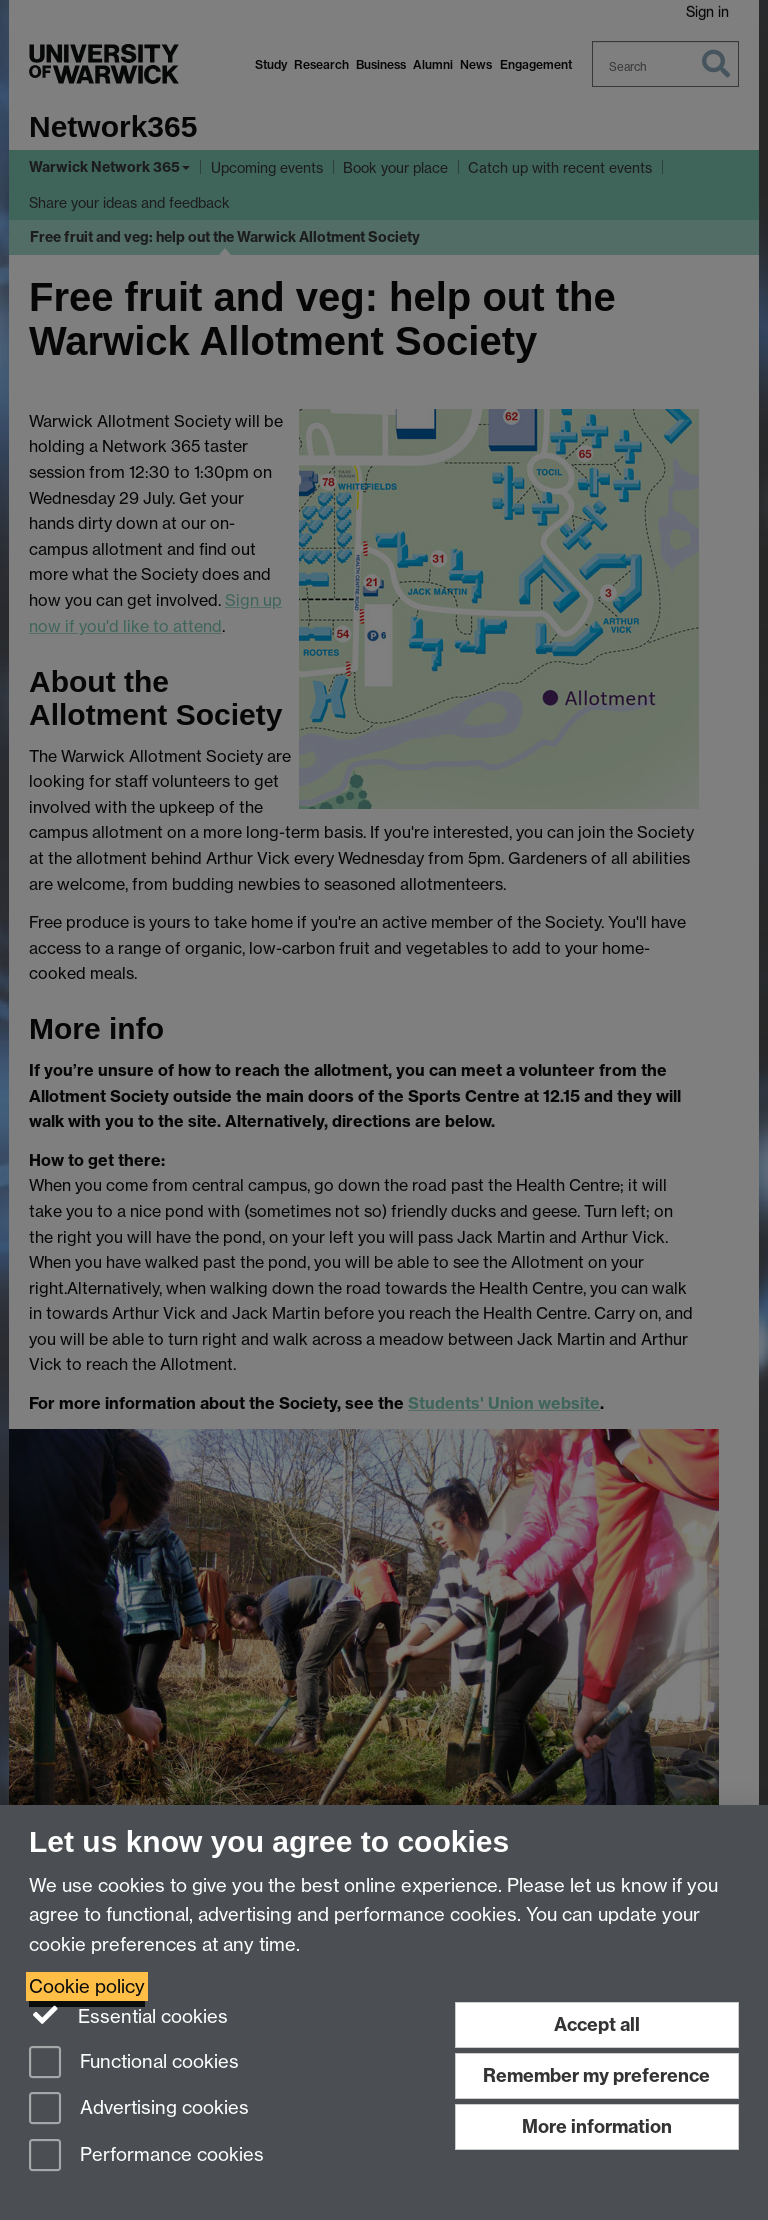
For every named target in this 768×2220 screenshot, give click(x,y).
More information (597, 2126)
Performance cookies (146, 2156)
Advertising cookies (139, 2109)
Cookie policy (87, 1986)
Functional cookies (134, 2063)
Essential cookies (128, 2015)
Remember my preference (596, 2075)
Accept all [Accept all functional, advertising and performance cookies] (597, 2024)
